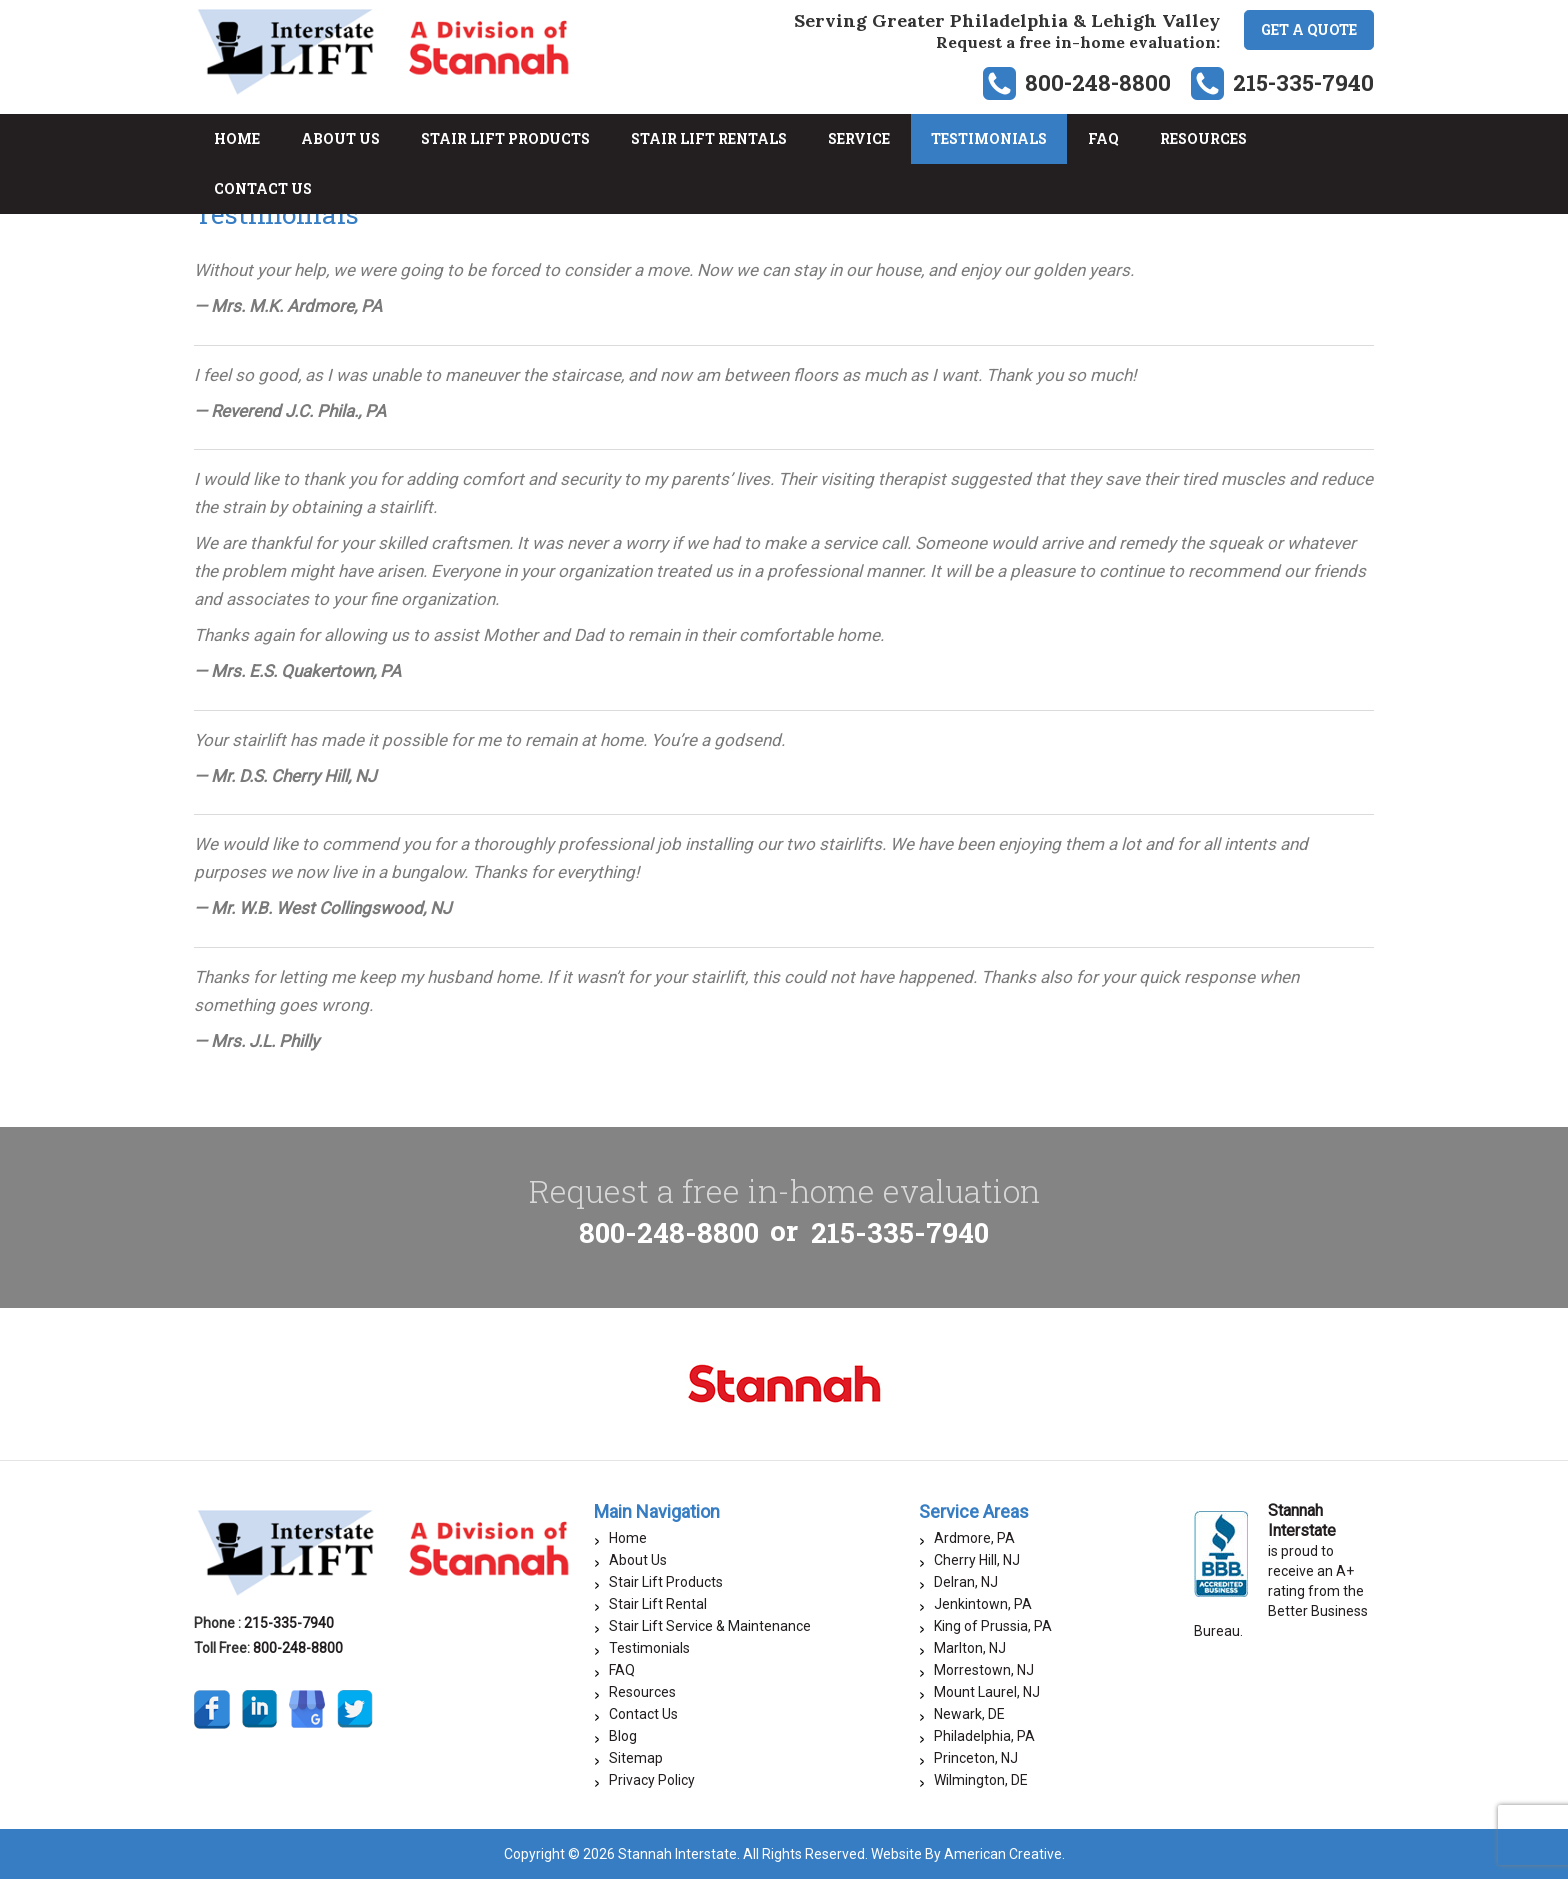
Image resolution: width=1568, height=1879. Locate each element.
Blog (623, 1736)
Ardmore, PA (974, 1538)
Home (628, 1538)
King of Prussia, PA (993, 1626)
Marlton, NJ (970, 1648)
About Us (638, 1560)
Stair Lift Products (666, 1582)
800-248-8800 (1098, 82)
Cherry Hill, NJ (977, 1560)
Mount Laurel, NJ (987, 1692)
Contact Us (643, 1714)
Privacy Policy (652, 1780)
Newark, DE (969, 1714)
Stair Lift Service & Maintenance (710, 1626)
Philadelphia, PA (984, 1736)
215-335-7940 (1303, 82)
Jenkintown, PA (983, 1604)
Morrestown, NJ (984, 1670)
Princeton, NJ (976, 1758)
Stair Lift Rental (658, 1604)
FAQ (622, 1670)
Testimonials (649, 1648)
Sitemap (636, 1758)
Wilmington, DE (981, 1780)
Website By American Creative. (968, 1854)
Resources (642, 1692)
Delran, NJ (966, 1582)
